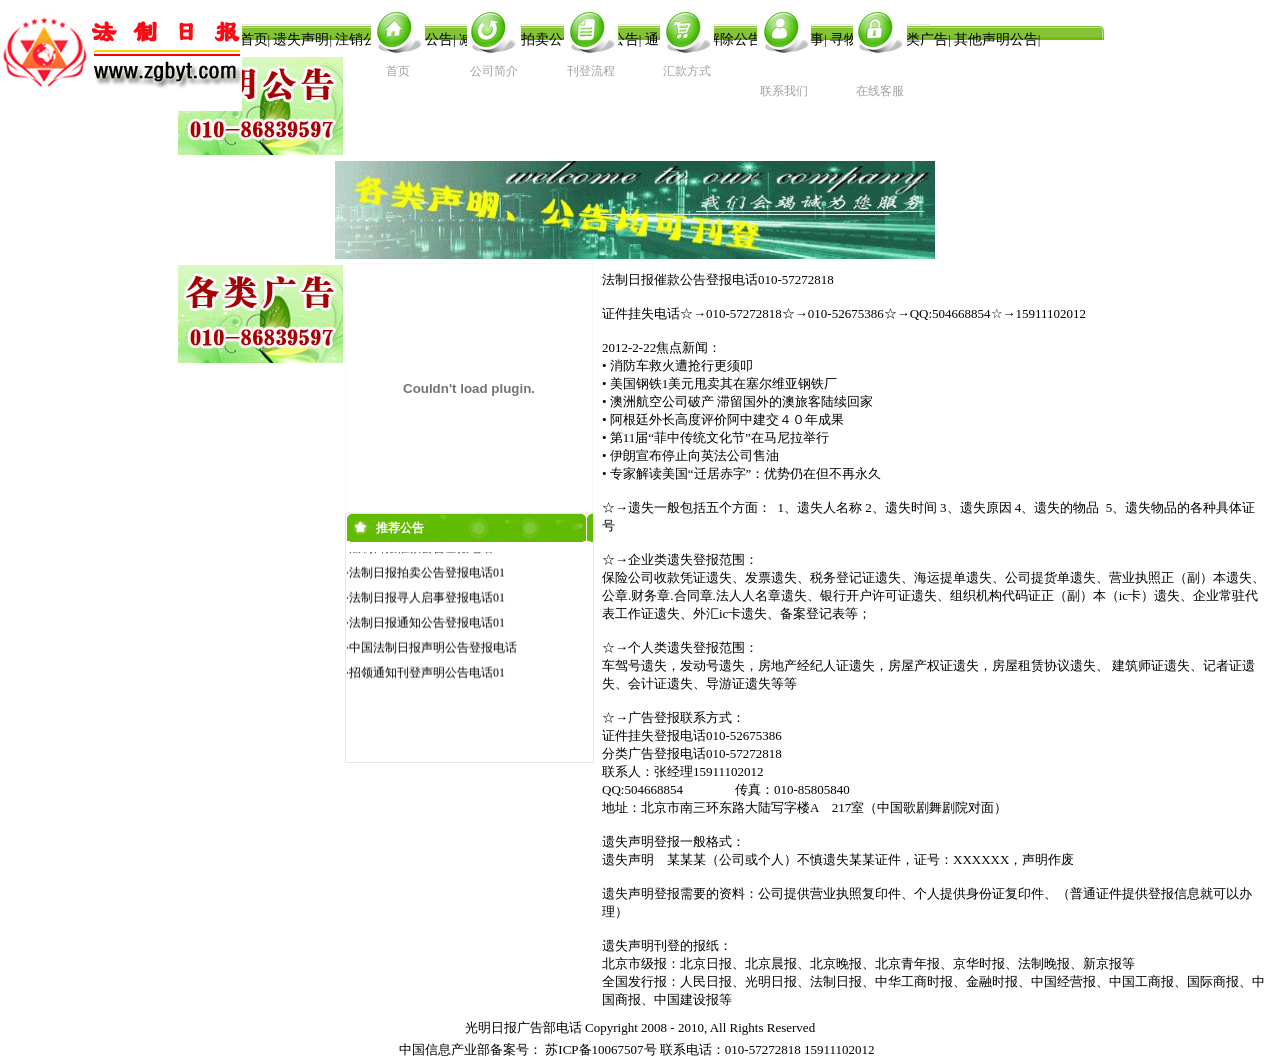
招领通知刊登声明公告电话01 (427, 674)
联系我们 (784, 91)
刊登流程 (591, 71)
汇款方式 (687, 71)
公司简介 (494, 71)
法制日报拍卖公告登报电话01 (427, 574)
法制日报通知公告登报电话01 (427, 624)
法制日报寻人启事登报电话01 (427, 599)
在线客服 (880, 91)
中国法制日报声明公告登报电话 (433, 649)
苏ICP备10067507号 (600, 1049)
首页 (398, 71)
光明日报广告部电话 (523, 1027)
